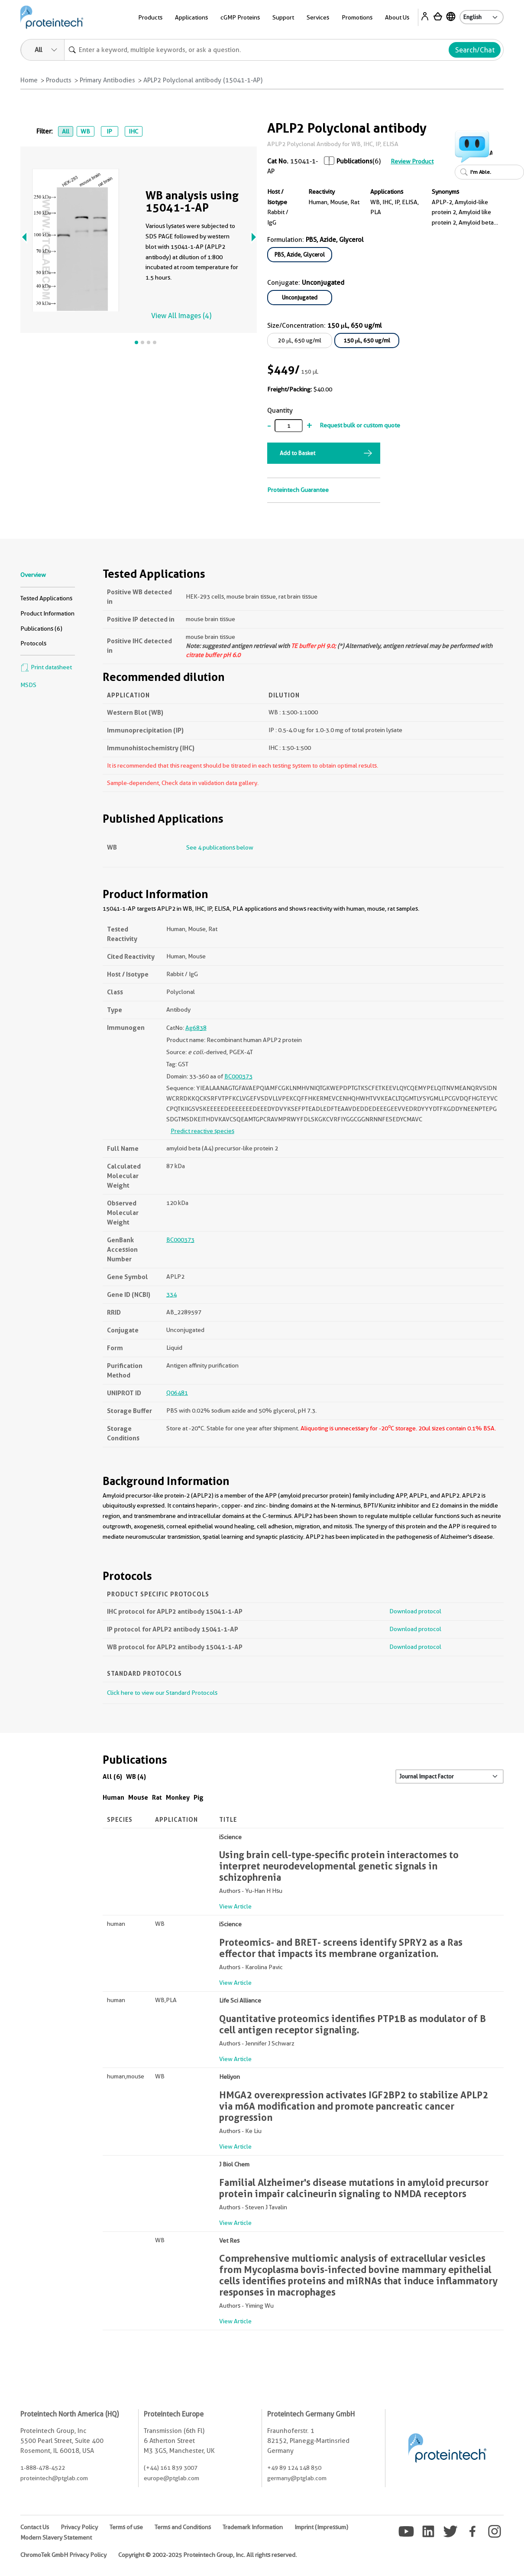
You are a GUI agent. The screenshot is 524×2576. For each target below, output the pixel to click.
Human (113, 1797)
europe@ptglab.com (171, 2478)
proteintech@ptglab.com (54, 2478)
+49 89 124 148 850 (294, 2467)
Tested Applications (46, 598)
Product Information (47, 613)
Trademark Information (253, 2527)
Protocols (33, 643)
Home (29, 80)
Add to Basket (297, 452)
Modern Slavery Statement (56, 2537)
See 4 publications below (219, 847)
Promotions (357, 17)
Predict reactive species (202, 1130)
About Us (397, 17)
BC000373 (238, 1076)
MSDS (28, 684)
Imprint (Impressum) (321, 2527)
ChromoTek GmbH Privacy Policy (63, 2554)
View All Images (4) (181, 316)
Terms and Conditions (183, 2527)
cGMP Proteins (240, 17)
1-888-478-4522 (42, 2467)
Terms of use (126, 2527)
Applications (191, 17)
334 (171, 1294)
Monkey (178, 1797)
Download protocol (415, 1611)
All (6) (112, 1776)
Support (283, 17)
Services (318, 17)
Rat (157, 1797)
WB (85, 131)
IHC (133, 131)
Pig (199, 1797)
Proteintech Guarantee (298, 489)
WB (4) (136, 1776)
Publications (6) (41, 628)
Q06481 (177, 1392)
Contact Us (34, 2527)
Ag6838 (196, 1027)
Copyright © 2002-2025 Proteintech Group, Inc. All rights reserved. (207, 2554)
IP (109, 131)
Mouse (138, 1797)
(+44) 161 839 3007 (170, 2467)
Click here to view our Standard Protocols (162, 1692)
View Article (235, 1906)
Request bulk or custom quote (360, 425)
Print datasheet (46, 667)
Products (150, 17)
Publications (354, 161)
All (65, 131)
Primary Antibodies (107, 80)
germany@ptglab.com (297, 2478)
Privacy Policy (79, 2527)
